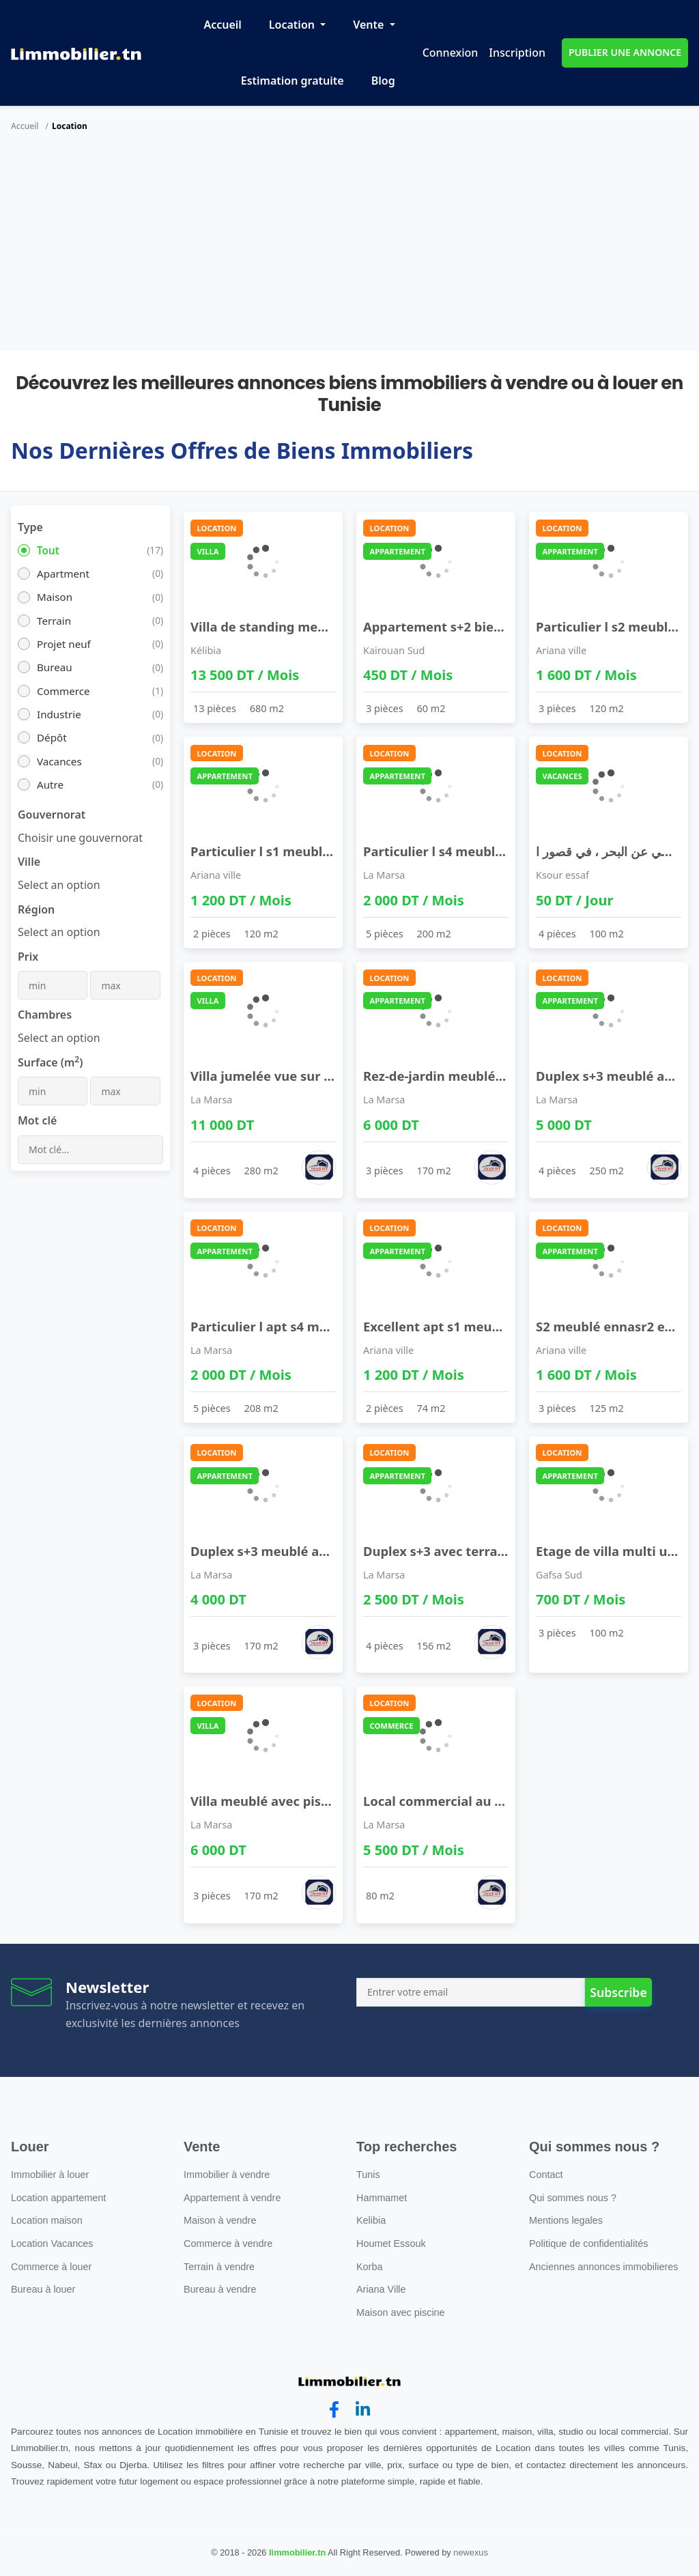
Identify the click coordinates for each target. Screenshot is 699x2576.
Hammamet (381, 2197)
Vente (369, 24)
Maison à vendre (220, 2220)
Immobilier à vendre (227, 2174)
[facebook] (334, 2410)
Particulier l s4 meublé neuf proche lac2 (486, 851)
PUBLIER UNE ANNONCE (625, 52)
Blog (383, 80)
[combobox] (80, 837)
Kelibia (371, 2220)
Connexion (451, 52)
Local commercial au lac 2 (443, 1800)
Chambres (45, 1014)
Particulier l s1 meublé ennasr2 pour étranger (332, 851)
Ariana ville (561, 650)
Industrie (59, 714)
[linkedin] (363, 2410)
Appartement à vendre (232, 2197)
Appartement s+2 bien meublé (457, 626)
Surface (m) (50, 1062)
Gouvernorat (51, 814)
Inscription (517, 52)
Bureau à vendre (220, 2289)
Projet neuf (64, 644)
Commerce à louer (51, 2266)
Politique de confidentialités (588, 2243)
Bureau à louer (43, 2289)
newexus (470, 2552)
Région (36, 909)
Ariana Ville (381, 2289)
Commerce (63, 691)
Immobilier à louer (50, 2174)
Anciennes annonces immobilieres (603, 2266)
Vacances (59, 761)
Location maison (47, 2220)
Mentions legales (566, 2220)
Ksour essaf (562, 874)
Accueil (222, 24)
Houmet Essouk (391, 2243)
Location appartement (58, 2197)
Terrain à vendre (219, 2266)
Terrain (54, 620)
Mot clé (37, 1120)
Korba (369, 2266)
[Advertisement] (349, 248)
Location (293, 24)
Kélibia (205, 650)
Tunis (368, 2174)
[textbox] (59, 884)
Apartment (63, 573)
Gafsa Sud (559, 1574)
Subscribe (618, 1992)
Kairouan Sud (394, 650)
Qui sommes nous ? (572, 2197)
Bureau (54, 667)
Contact (546, 2174)
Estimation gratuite (292, 80)
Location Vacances (52, 2243)
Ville (29, 861)
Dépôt (52, 737)
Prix (28, 956)
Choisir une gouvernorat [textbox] (80, 837)
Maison (54, 597)
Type (30, 527)
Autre (50, 784)
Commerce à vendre (228, 2243)
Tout (48, 550)
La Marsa (384, 874)
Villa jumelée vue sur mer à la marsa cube (320, 1075)
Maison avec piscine (400, 2312)
